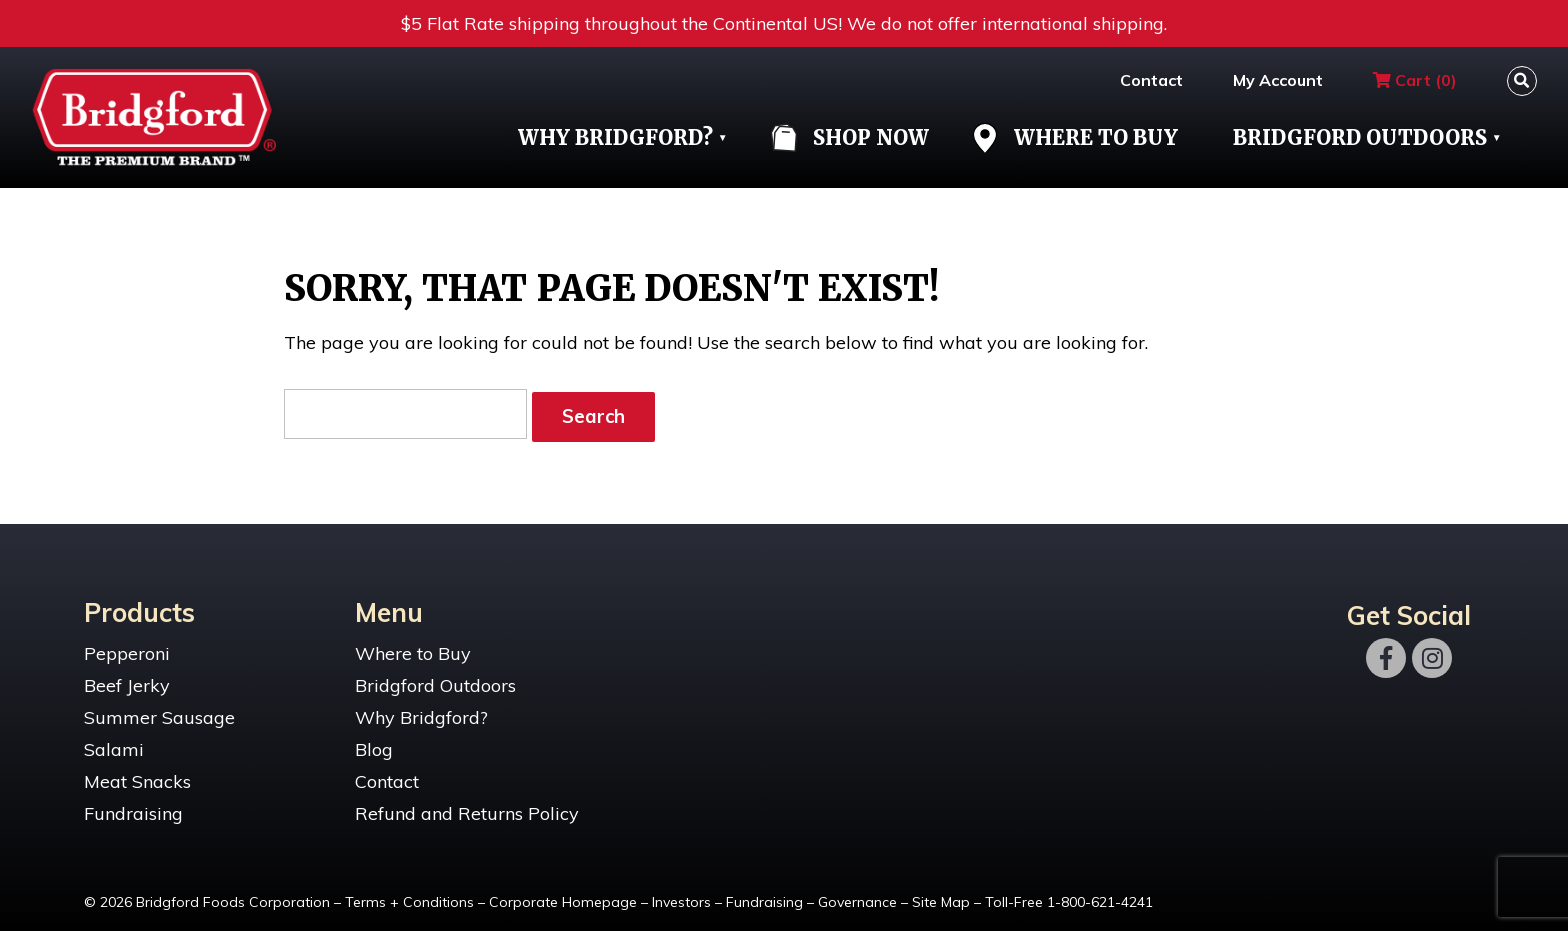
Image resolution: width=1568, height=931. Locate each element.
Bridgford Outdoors (1360, 137)
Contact (1151, 80)
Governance (857, 895)
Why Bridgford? (615, 137)
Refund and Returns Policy (467, 806)
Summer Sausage (159, 710)
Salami (114, 742)
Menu (389, 605)
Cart (1415, 80)
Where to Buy (413, 646)
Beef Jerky (127, 678)
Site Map (941, 895)
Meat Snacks (137, 774)
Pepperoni (127, 646)
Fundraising (133, 806)
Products (139, 605)
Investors (681, 895)
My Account (1278, 80)
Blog (374, 742)
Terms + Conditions (409, 895)
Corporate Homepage (563, 895)
